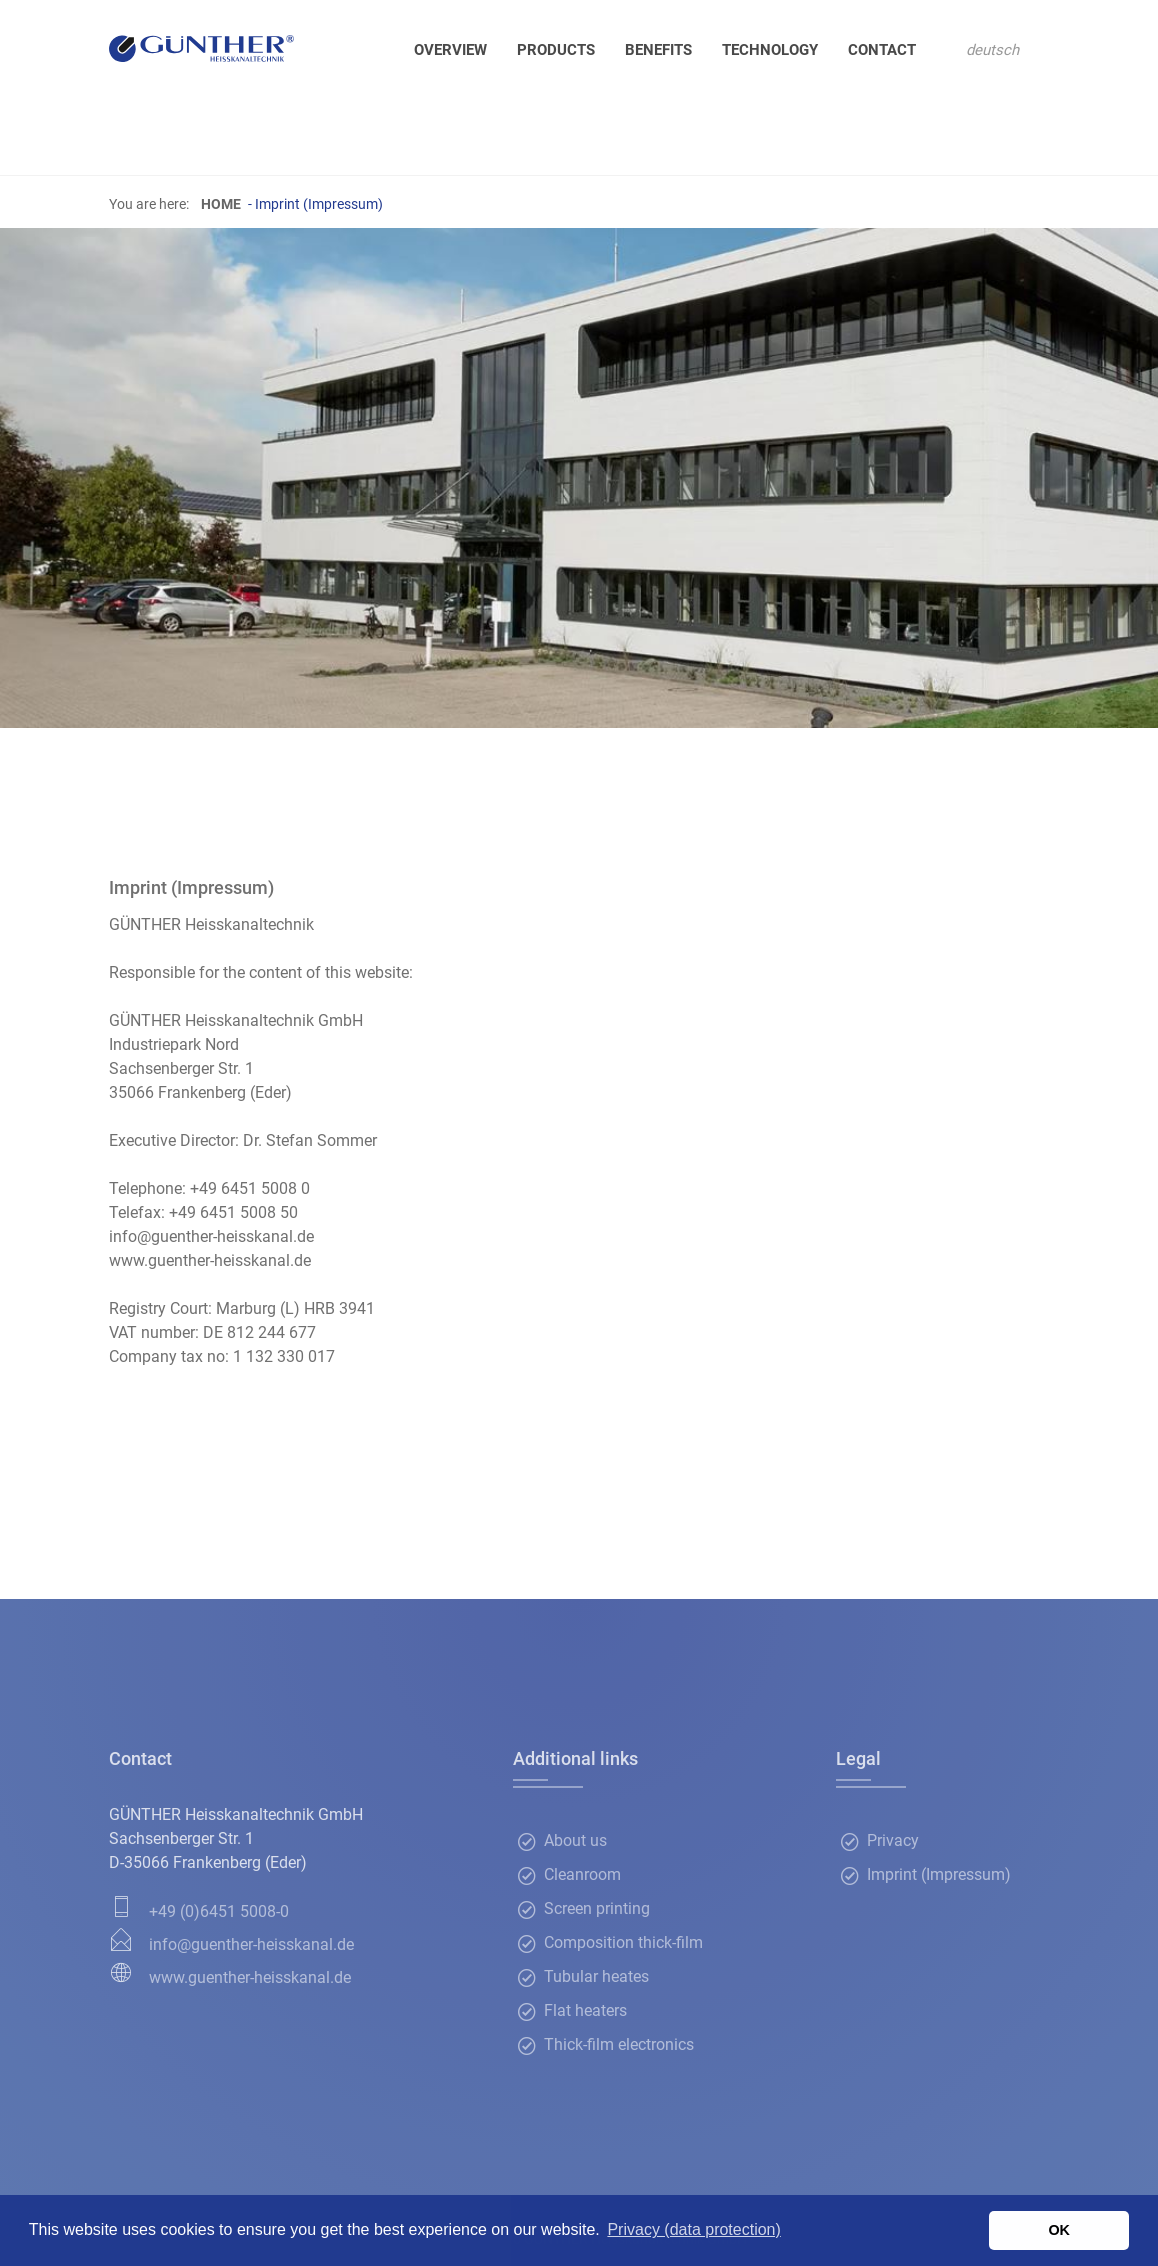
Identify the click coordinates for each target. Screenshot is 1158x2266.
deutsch (992, 50)
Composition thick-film (623, 1943)
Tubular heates (596, 1977)
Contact (882, 50)
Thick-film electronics (619, 2045)
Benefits (658, 50)
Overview (450, 50)
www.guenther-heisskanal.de (250, 1977)
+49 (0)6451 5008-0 (219, 1911)
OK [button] (1059, 2230)
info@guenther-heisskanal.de (251, 1944)
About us (575, 1841)
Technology (770, 50)
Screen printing (597, 1909)
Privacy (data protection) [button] (693, 2229)
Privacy (893, 1841)
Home (221, 204)
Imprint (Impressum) (939, 1875)
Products (556, 50)
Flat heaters (585, 2011)
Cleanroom (582, 1875)
